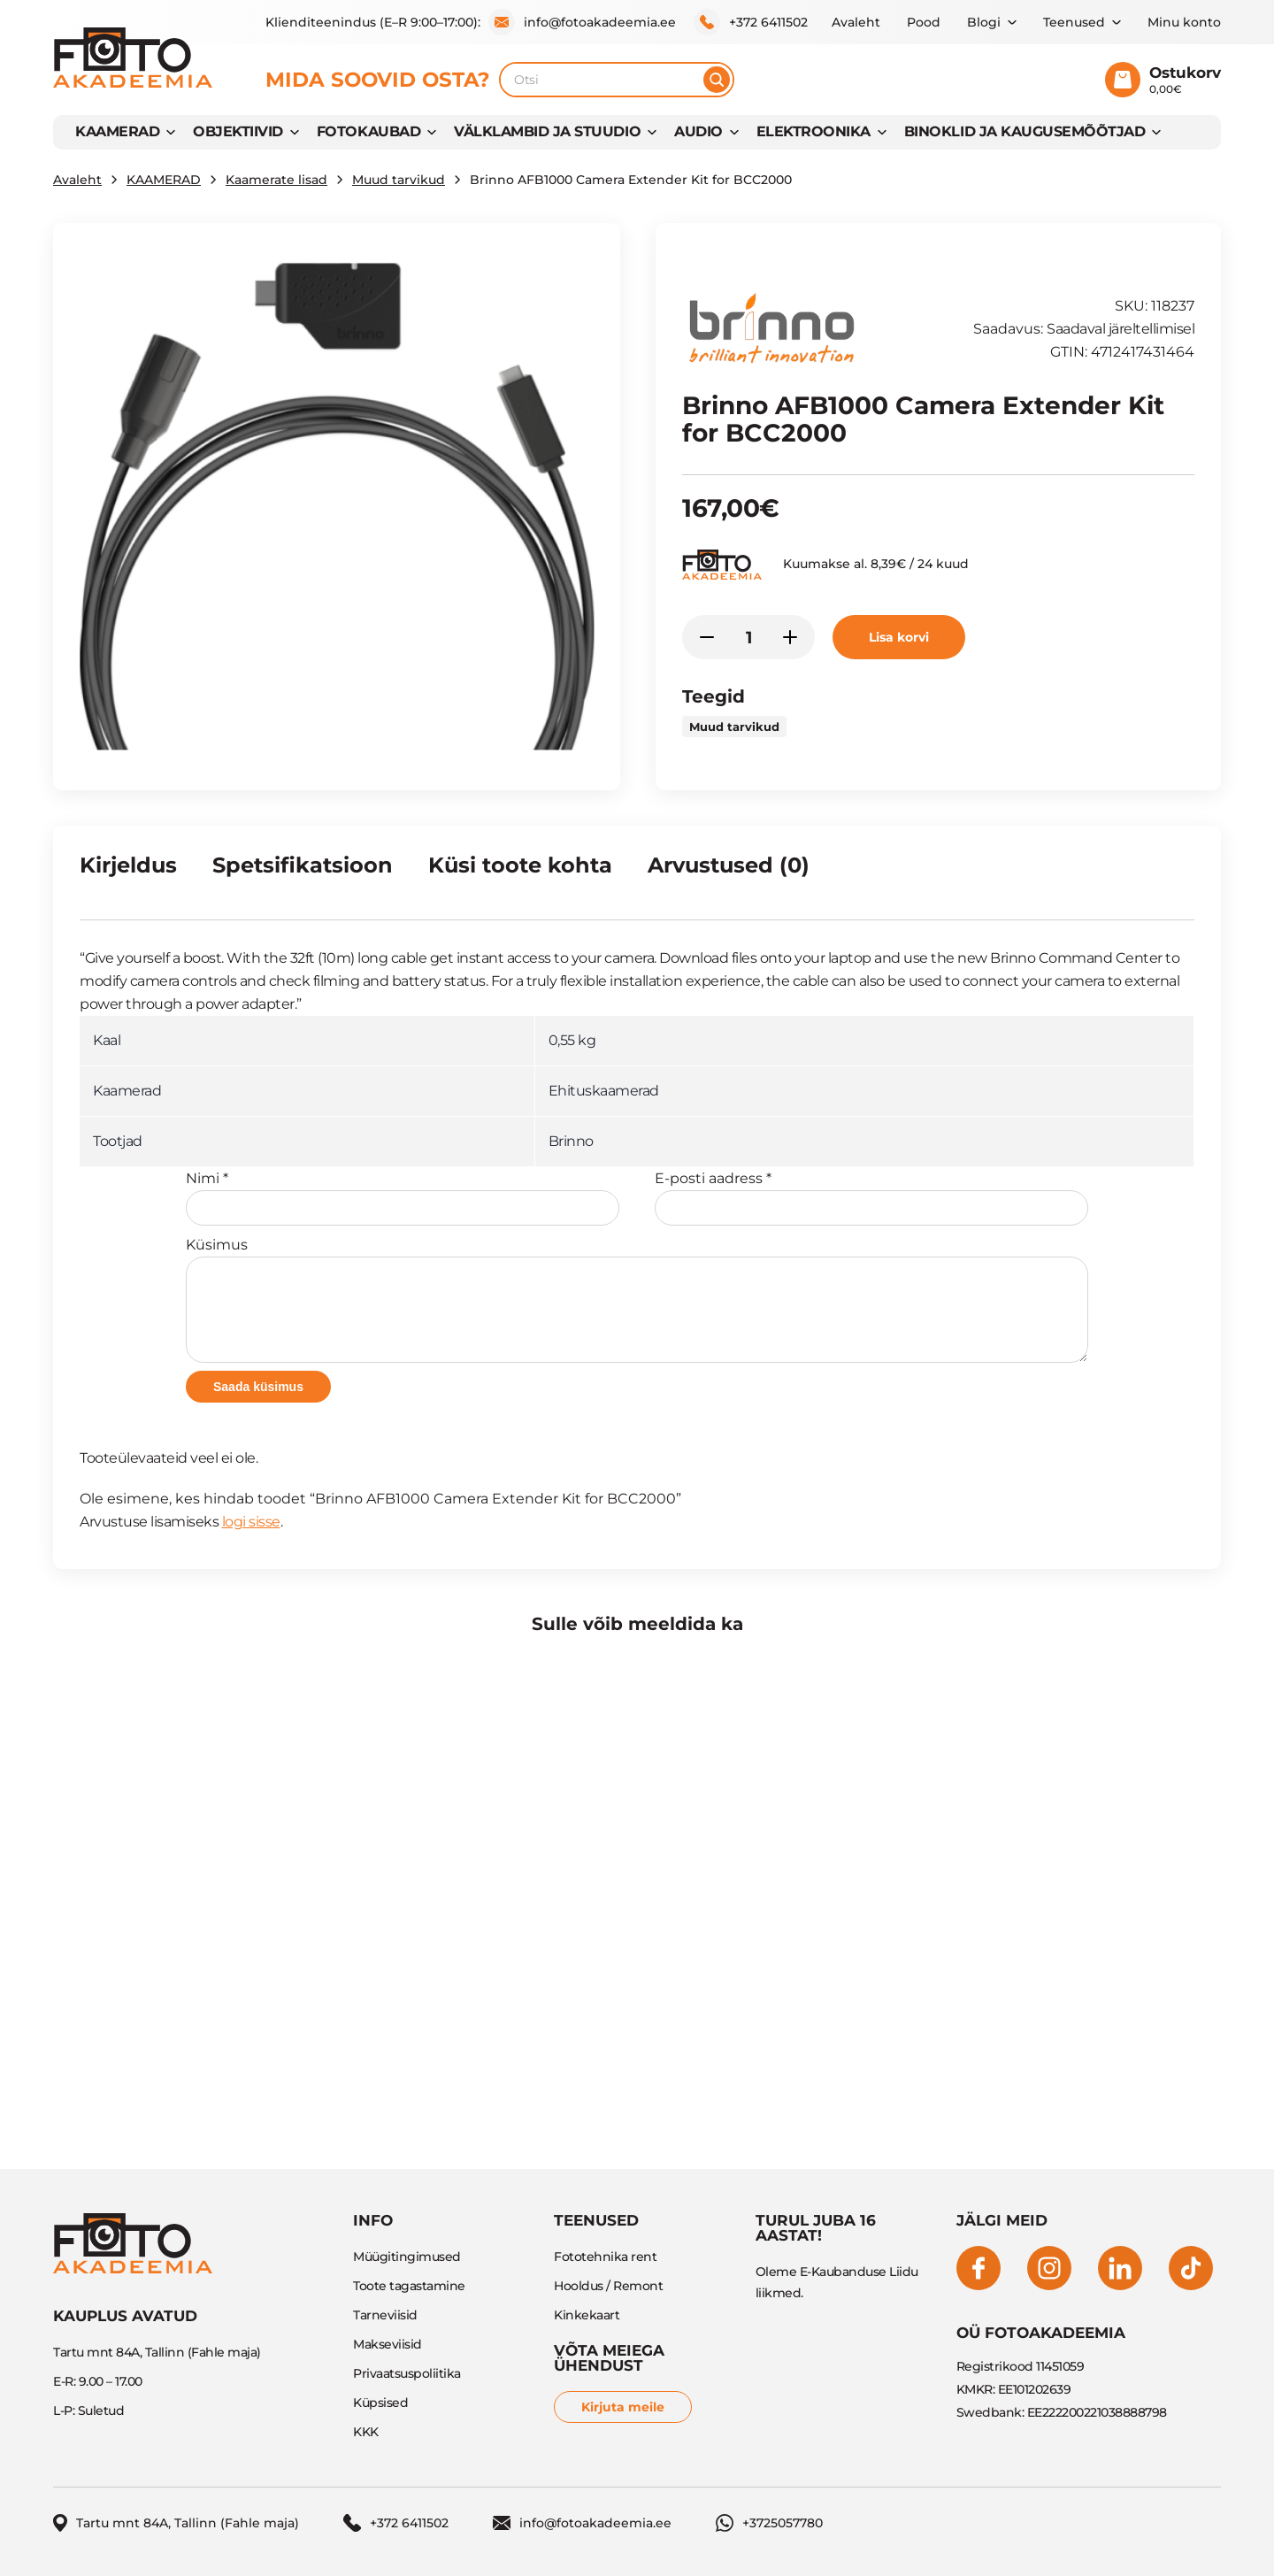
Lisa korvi (899, 637)
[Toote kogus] (748, 637)
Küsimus (637, 1299)
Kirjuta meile (622, 2407)
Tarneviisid (385, 2315)
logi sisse (251, 1521)
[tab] (128, 872)
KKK (366, 2432)
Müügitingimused (407, 2257)
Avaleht (856, 22)
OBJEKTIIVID (238, 131)
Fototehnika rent (605, 2257)
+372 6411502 (751, 22)
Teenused (1074, 22)
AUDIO (698, 131)
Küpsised (380, 2403)
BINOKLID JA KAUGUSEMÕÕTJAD (1025, 131)
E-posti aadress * (871, 1198)
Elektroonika (813, 131)
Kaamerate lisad (276, 180)
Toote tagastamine (409, 2286)
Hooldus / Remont (608, 2286)
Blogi (984, 22)
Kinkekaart (586, 2315)
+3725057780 (769, 2523)
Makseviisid (387, 2344)
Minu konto (1184, 22)
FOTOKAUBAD (368, 131)
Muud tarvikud (398, 180)
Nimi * (402, 1198)
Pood (923, 22)
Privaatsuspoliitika (407, 2373)
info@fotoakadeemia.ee (582, 22)
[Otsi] (716, 79)
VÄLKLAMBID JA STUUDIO (547, 131)
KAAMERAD (117, 131)
